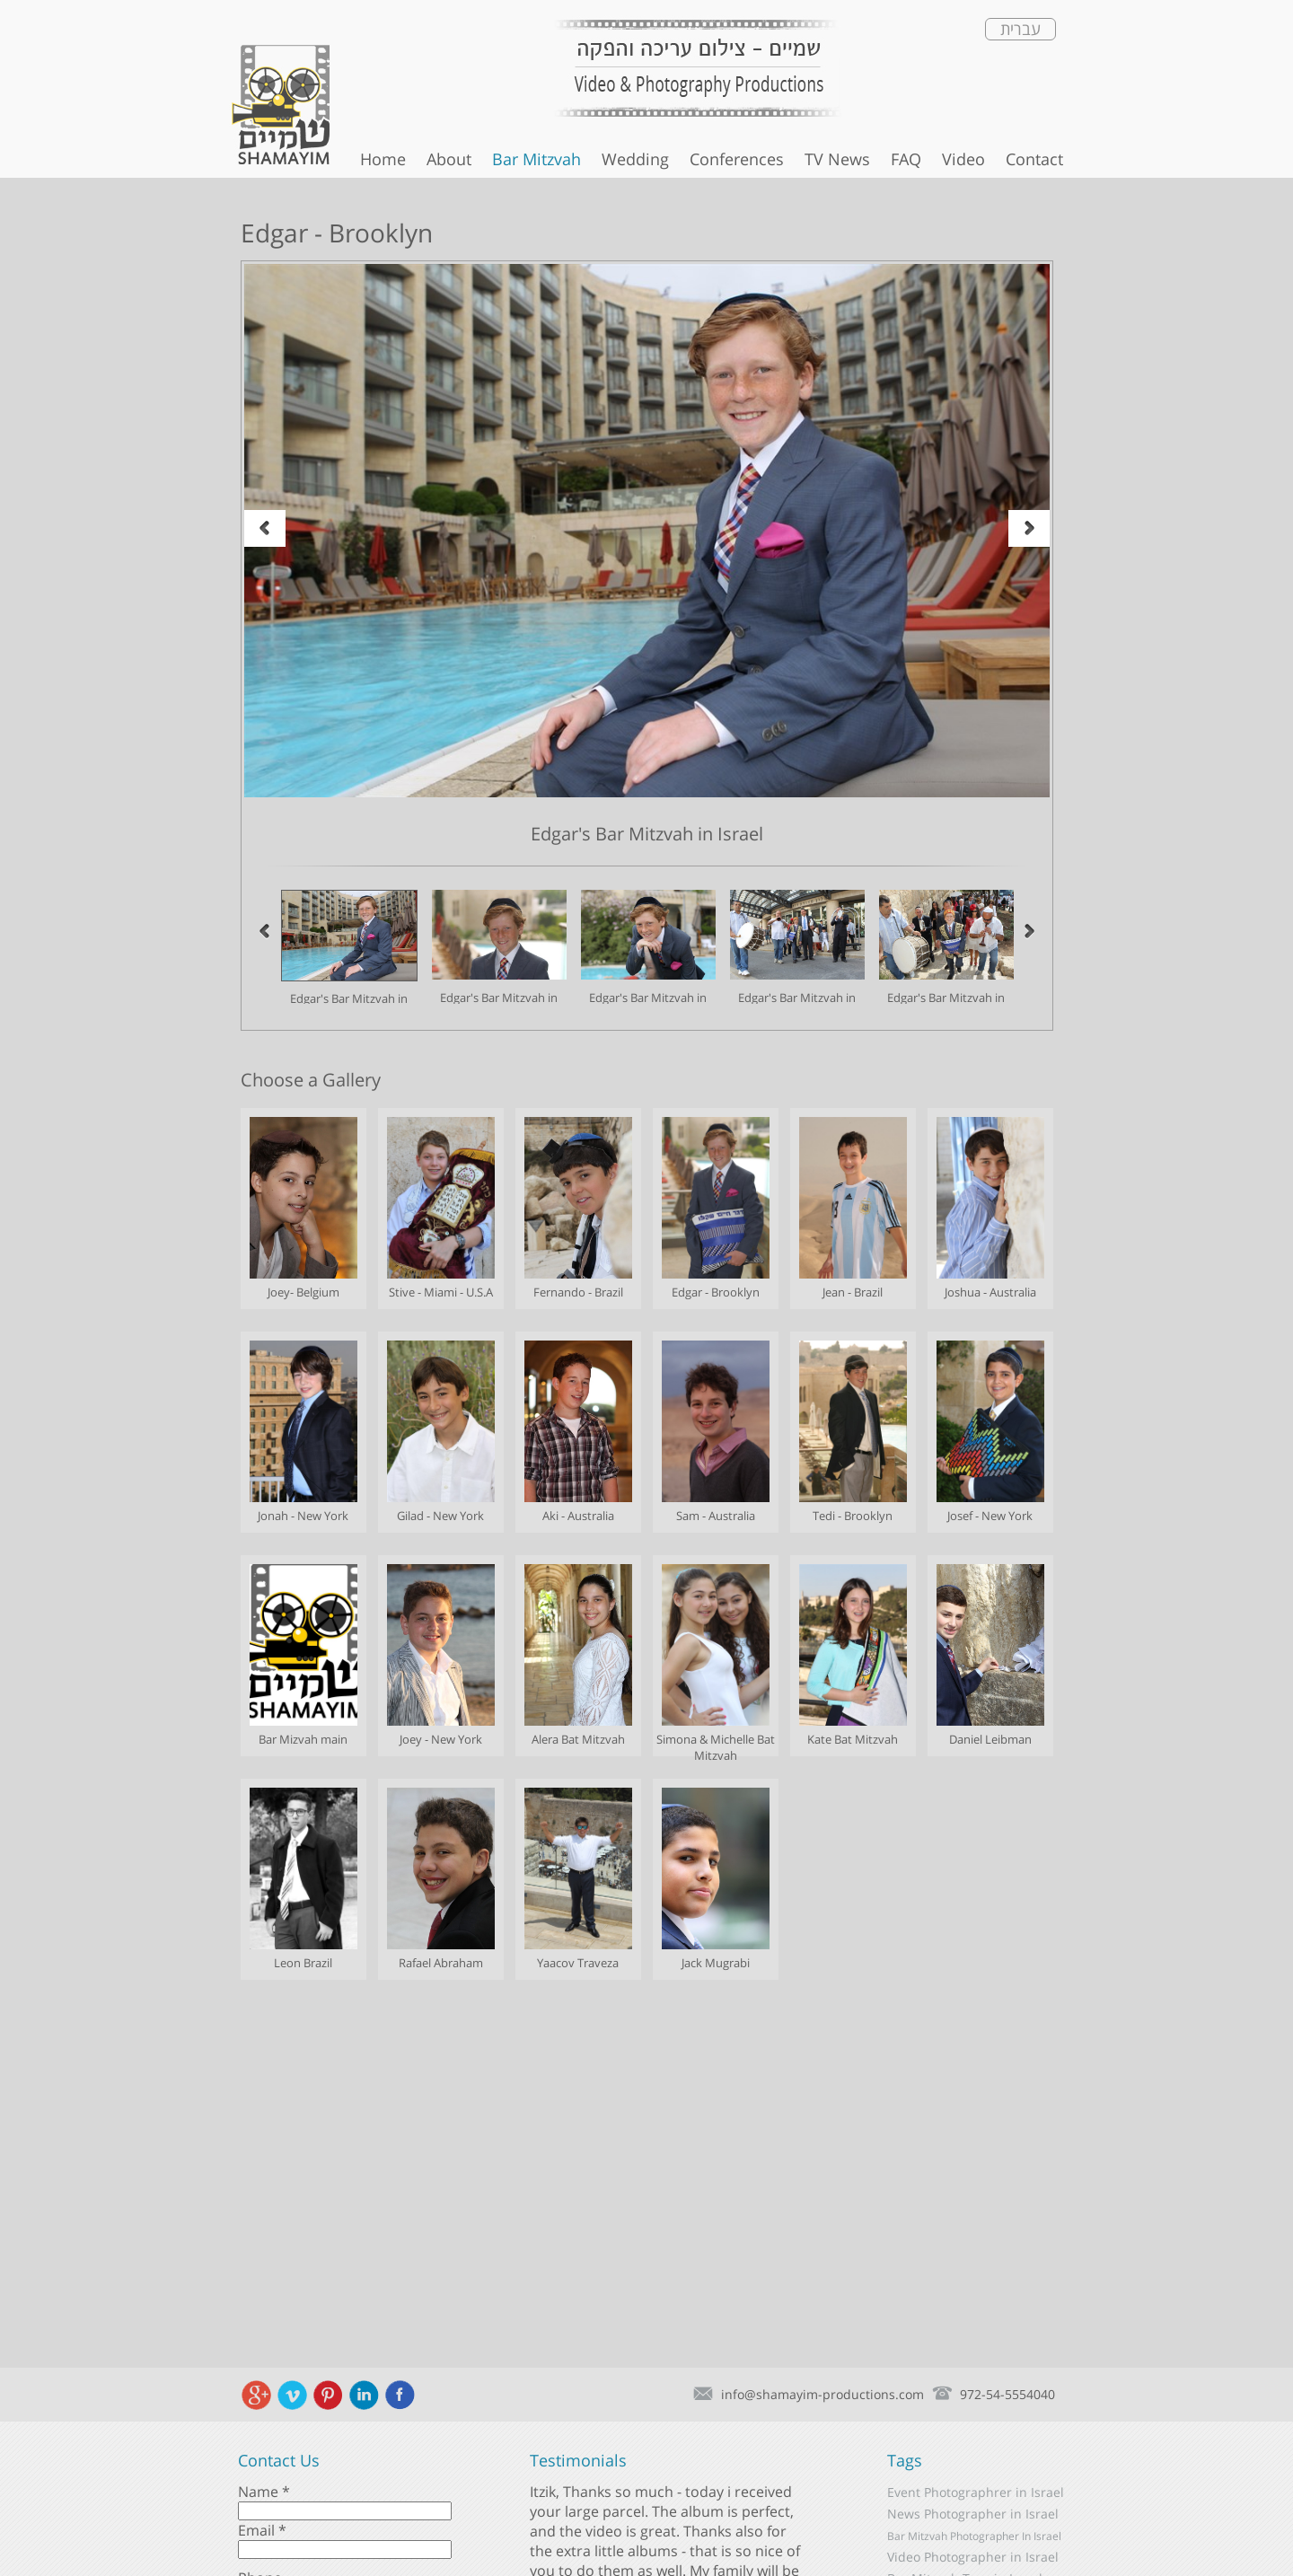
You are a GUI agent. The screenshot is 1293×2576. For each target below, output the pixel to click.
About (449, 159)
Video (963, 159)
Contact (1034, 159)
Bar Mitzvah (536, 159)
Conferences (737, 159)
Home (383, 159)
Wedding (635, 159)
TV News (837, 159)
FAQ (906, 159)
